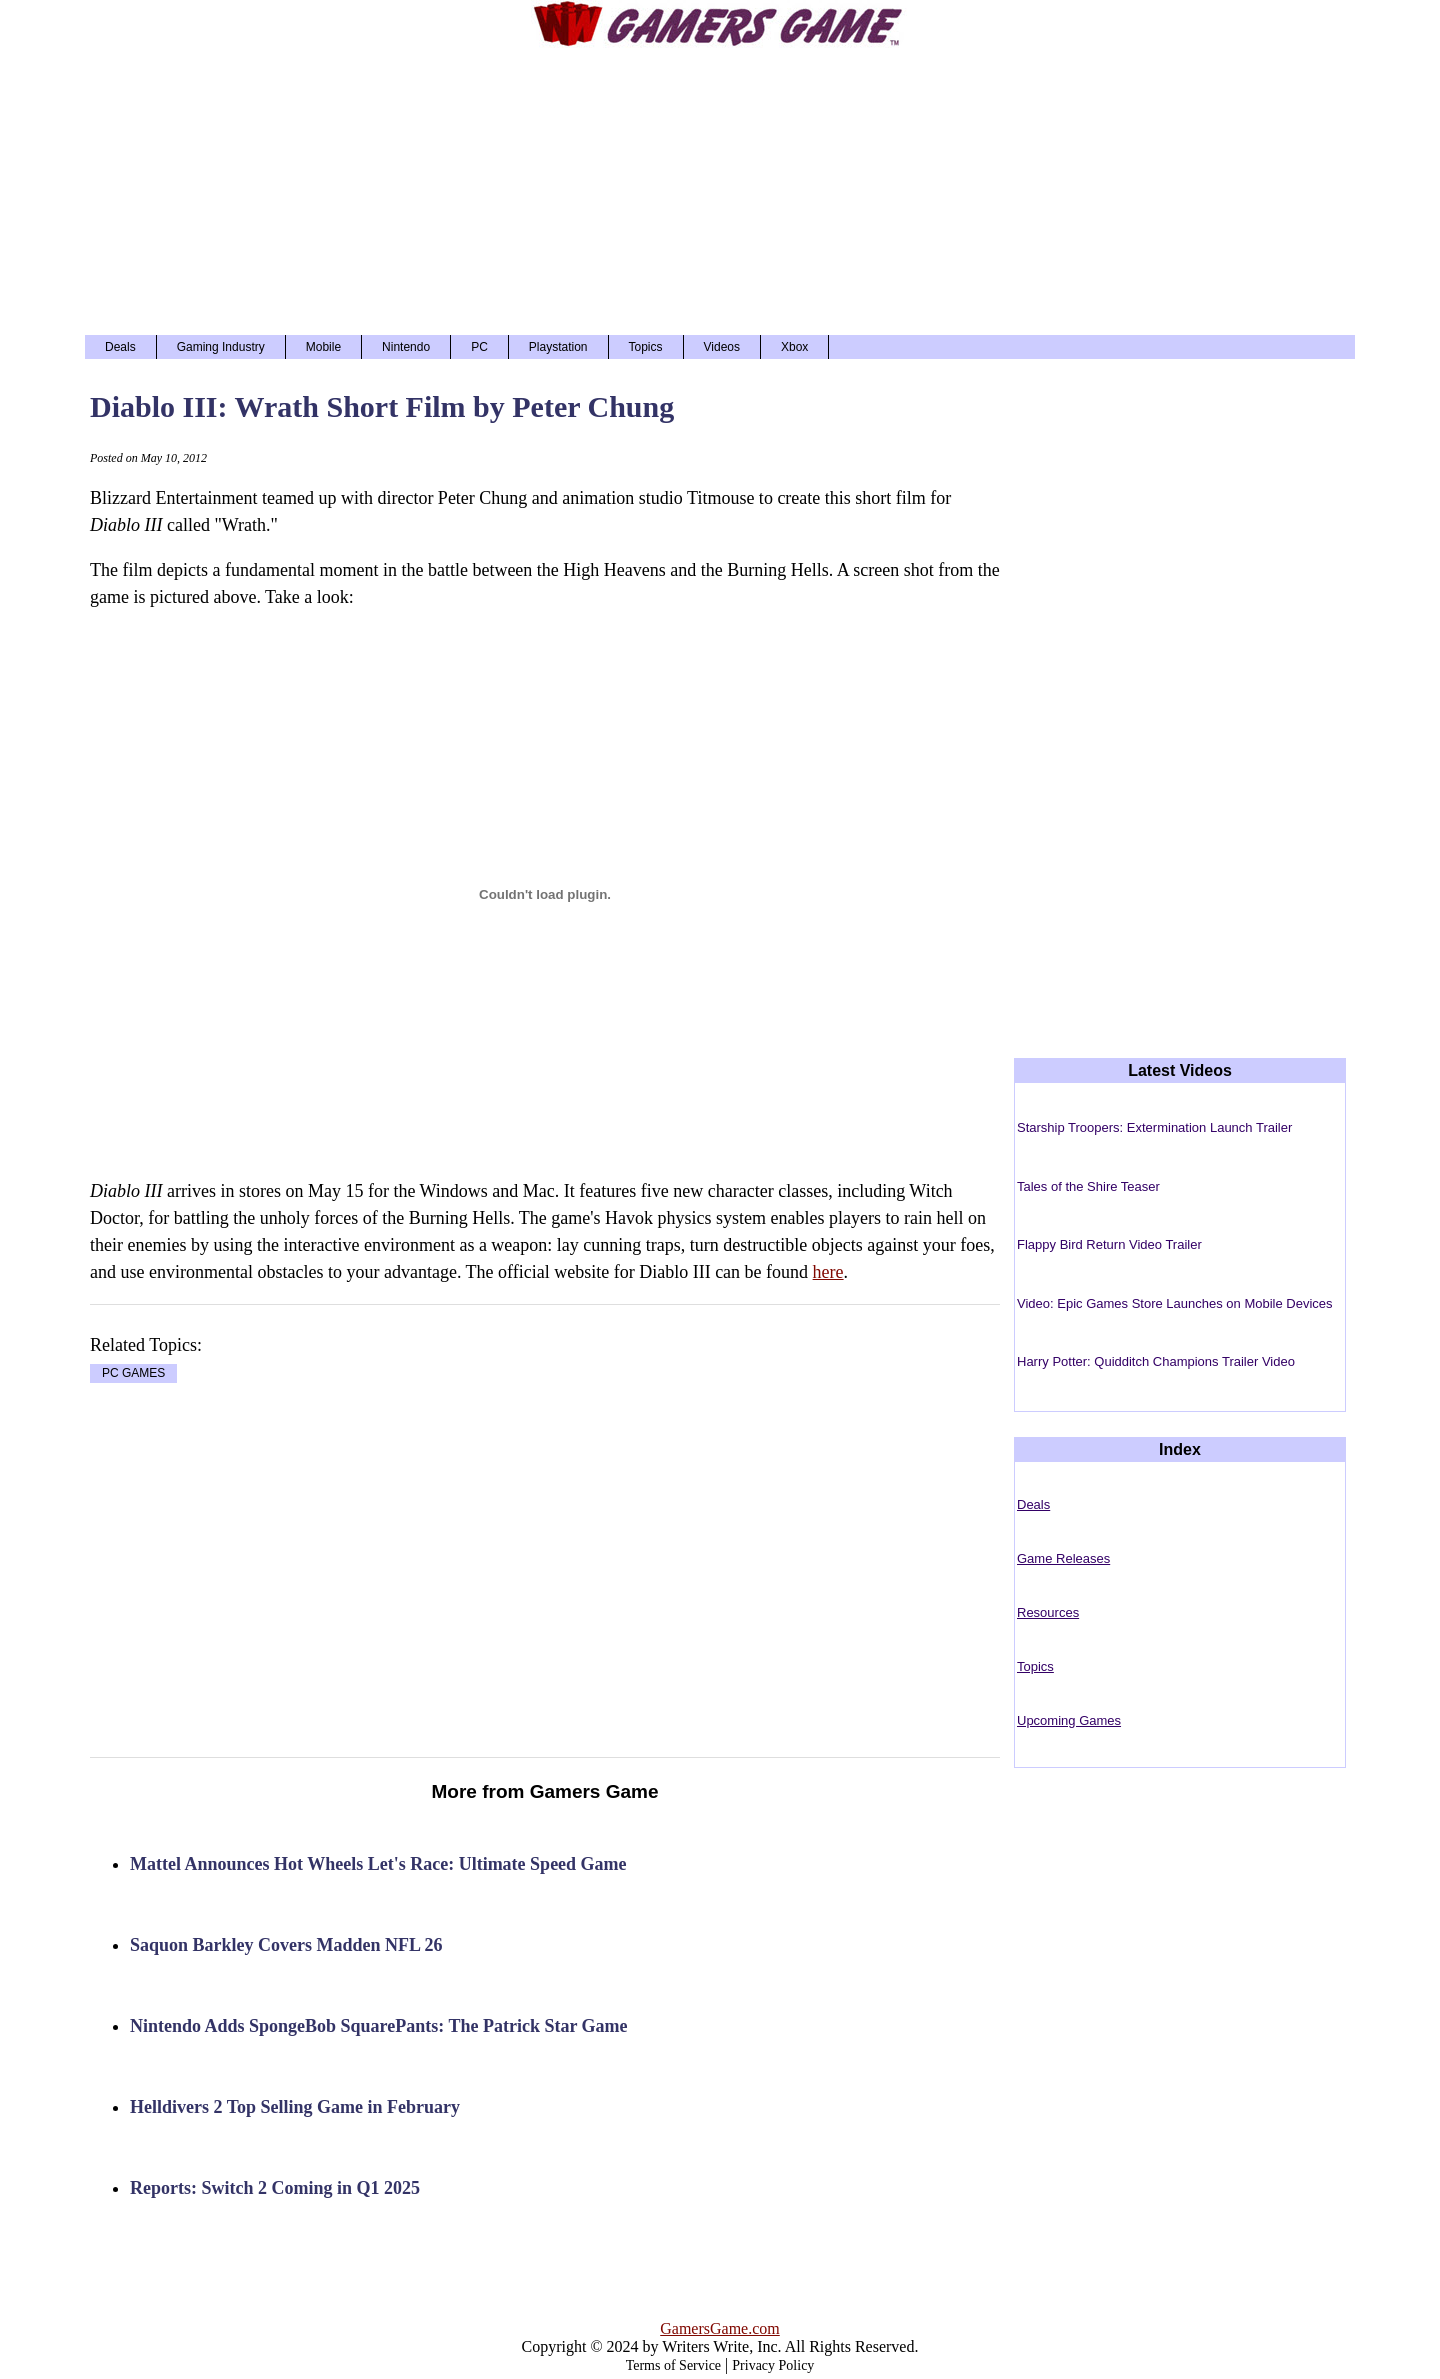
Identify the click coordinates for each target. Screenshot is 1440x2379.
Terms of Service (673, 2365)
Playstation (558, 347)
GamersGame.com (720, 2328)
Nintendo (406, 347)
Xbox (794, 347)
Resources (1048, 1612)
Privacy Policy (773, 2365)
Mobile (323, 347)
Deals (120, 347)
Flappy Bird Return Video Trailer (1109, 1244)
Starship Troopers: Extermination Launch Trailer (1154, 1127)
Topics (646, 347)
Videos (722, 347)
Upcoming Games (1069, 1720)
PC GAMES (133, 1374)
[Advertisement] (720, 190)
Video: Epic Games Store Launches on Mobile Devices (1175, 1303)
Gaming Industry (221, 347)
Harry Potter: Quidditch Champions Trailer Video (1156, 1361)
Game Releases (1063, 1558)
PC (479, 347)
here (828, 1272)
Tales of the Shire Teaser (1088, 1186)
